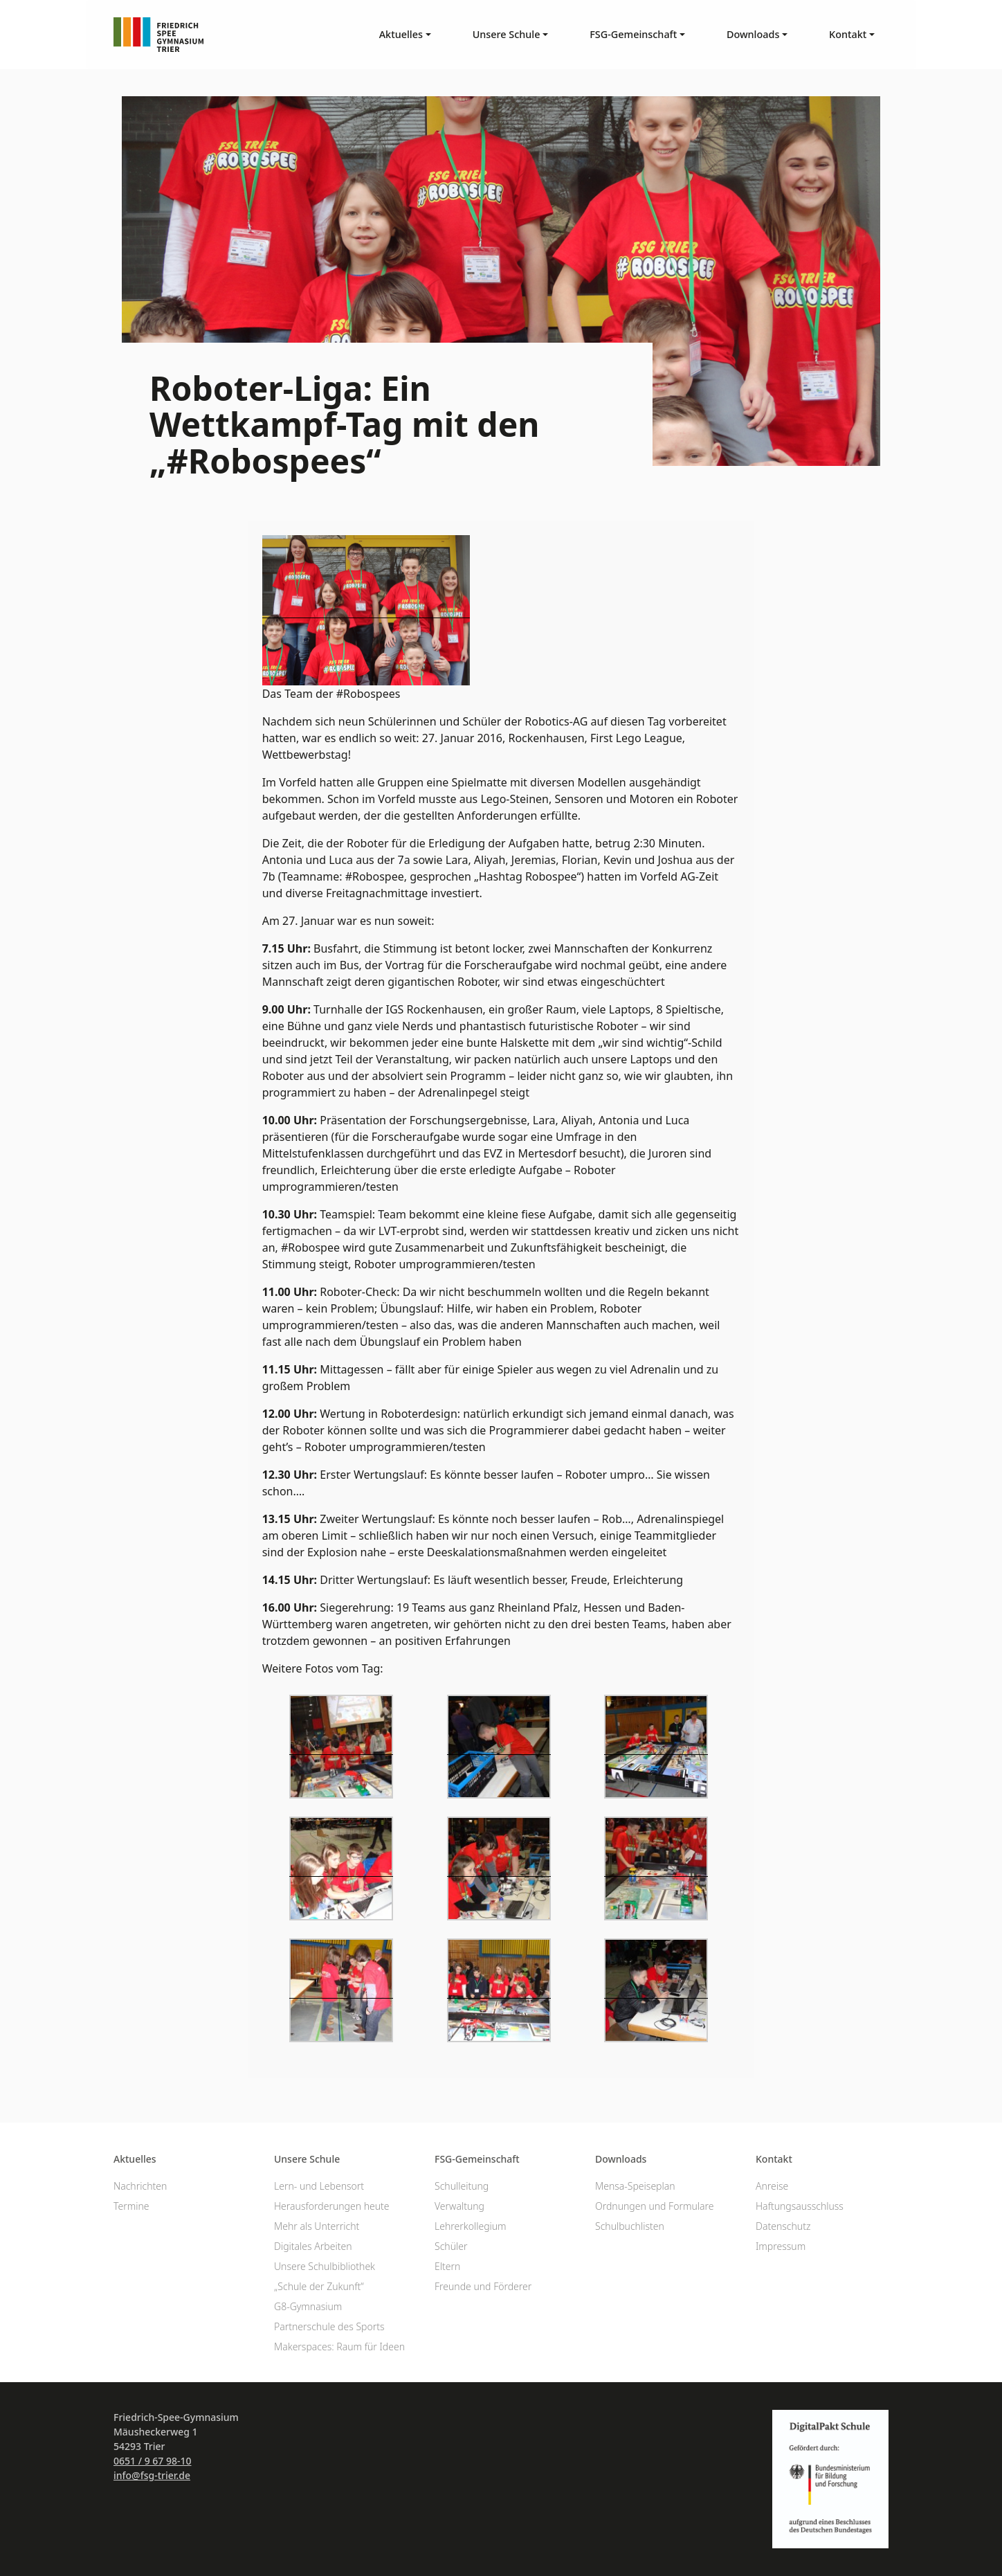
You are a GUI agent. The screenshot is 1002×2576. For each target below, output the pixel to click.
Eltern (447, 2266)
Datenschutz (783, 2226)
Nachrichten (140, 2185)
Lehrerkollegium (471, 2226)
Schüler (451, 2246)
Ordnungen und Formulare (654, 2206)
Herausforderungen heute (332, 2206)
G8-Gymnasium (308, 2306)
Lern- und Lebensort (319, 2185)
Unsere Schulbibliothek (324, 2266)
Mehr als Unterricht (316, 2226)
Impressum (780, 2246)
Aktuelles (134, 2158)
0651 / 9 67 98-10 (152, 2460)
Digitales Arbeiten (313, 2246)
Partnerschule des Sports (329, 2326)
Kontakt (774, 2158)
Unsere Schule (307, 2158)
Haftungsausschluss (800, 2206)
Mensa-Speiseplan (635, 2185)
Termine (131, 2206)
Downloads (620, 2158)
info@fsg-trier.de (151, 2475)
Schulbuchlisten (629, 2226)
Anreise (772, 2185)
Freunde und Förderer (483, 2286)
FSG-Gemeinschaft (477, 2158)
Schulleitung (462, 2185)
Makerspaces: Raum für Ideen (339, 2346)
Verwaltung (459, 2206)
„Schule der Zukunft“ (319, 2286)
